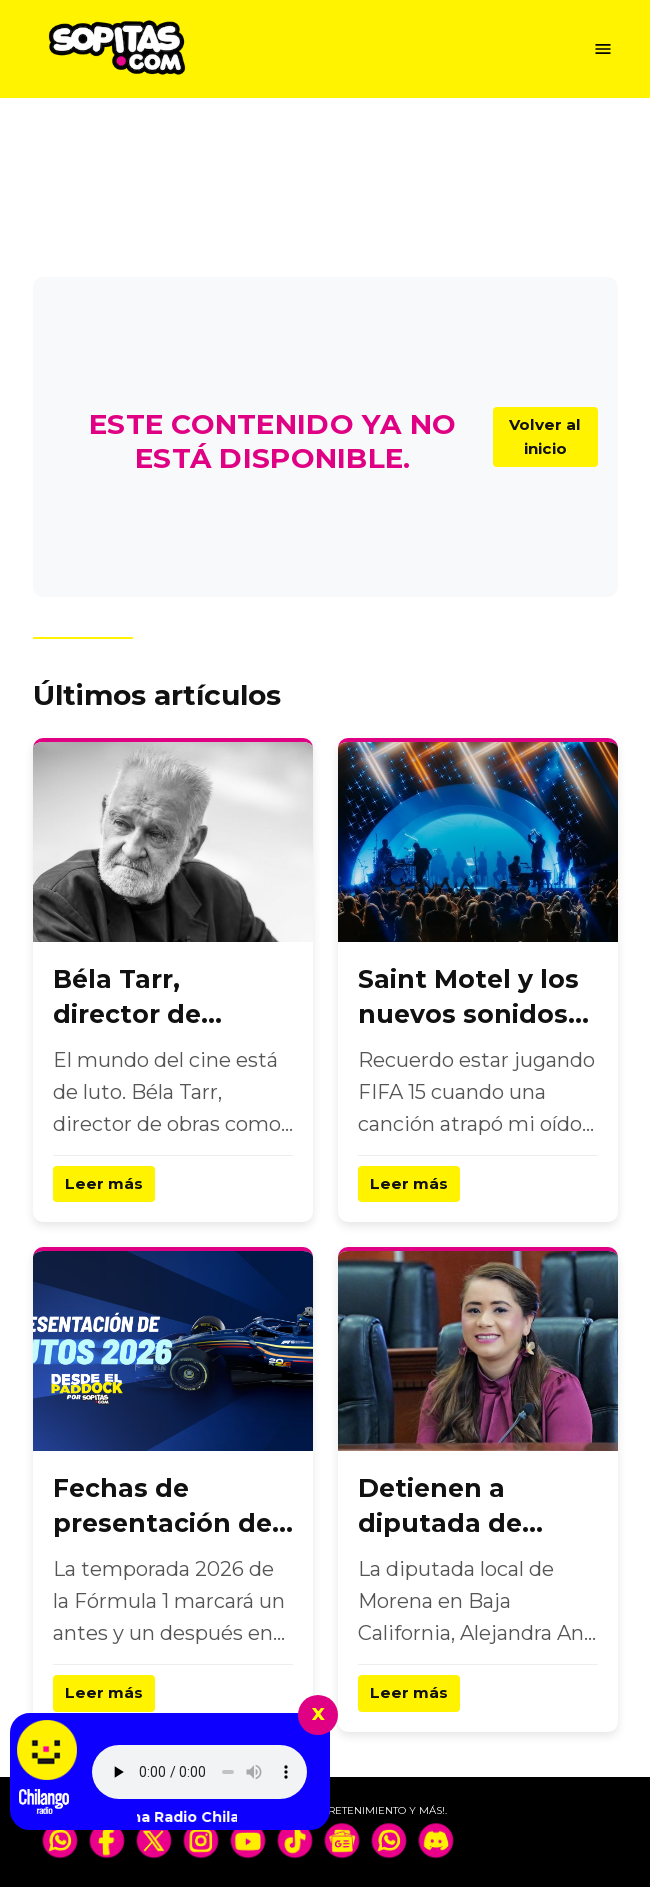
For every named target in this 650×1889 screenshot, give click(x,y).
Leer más (105, 1184)
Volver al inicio (543, 436)
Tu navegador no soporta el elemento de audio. (199, 1772)
